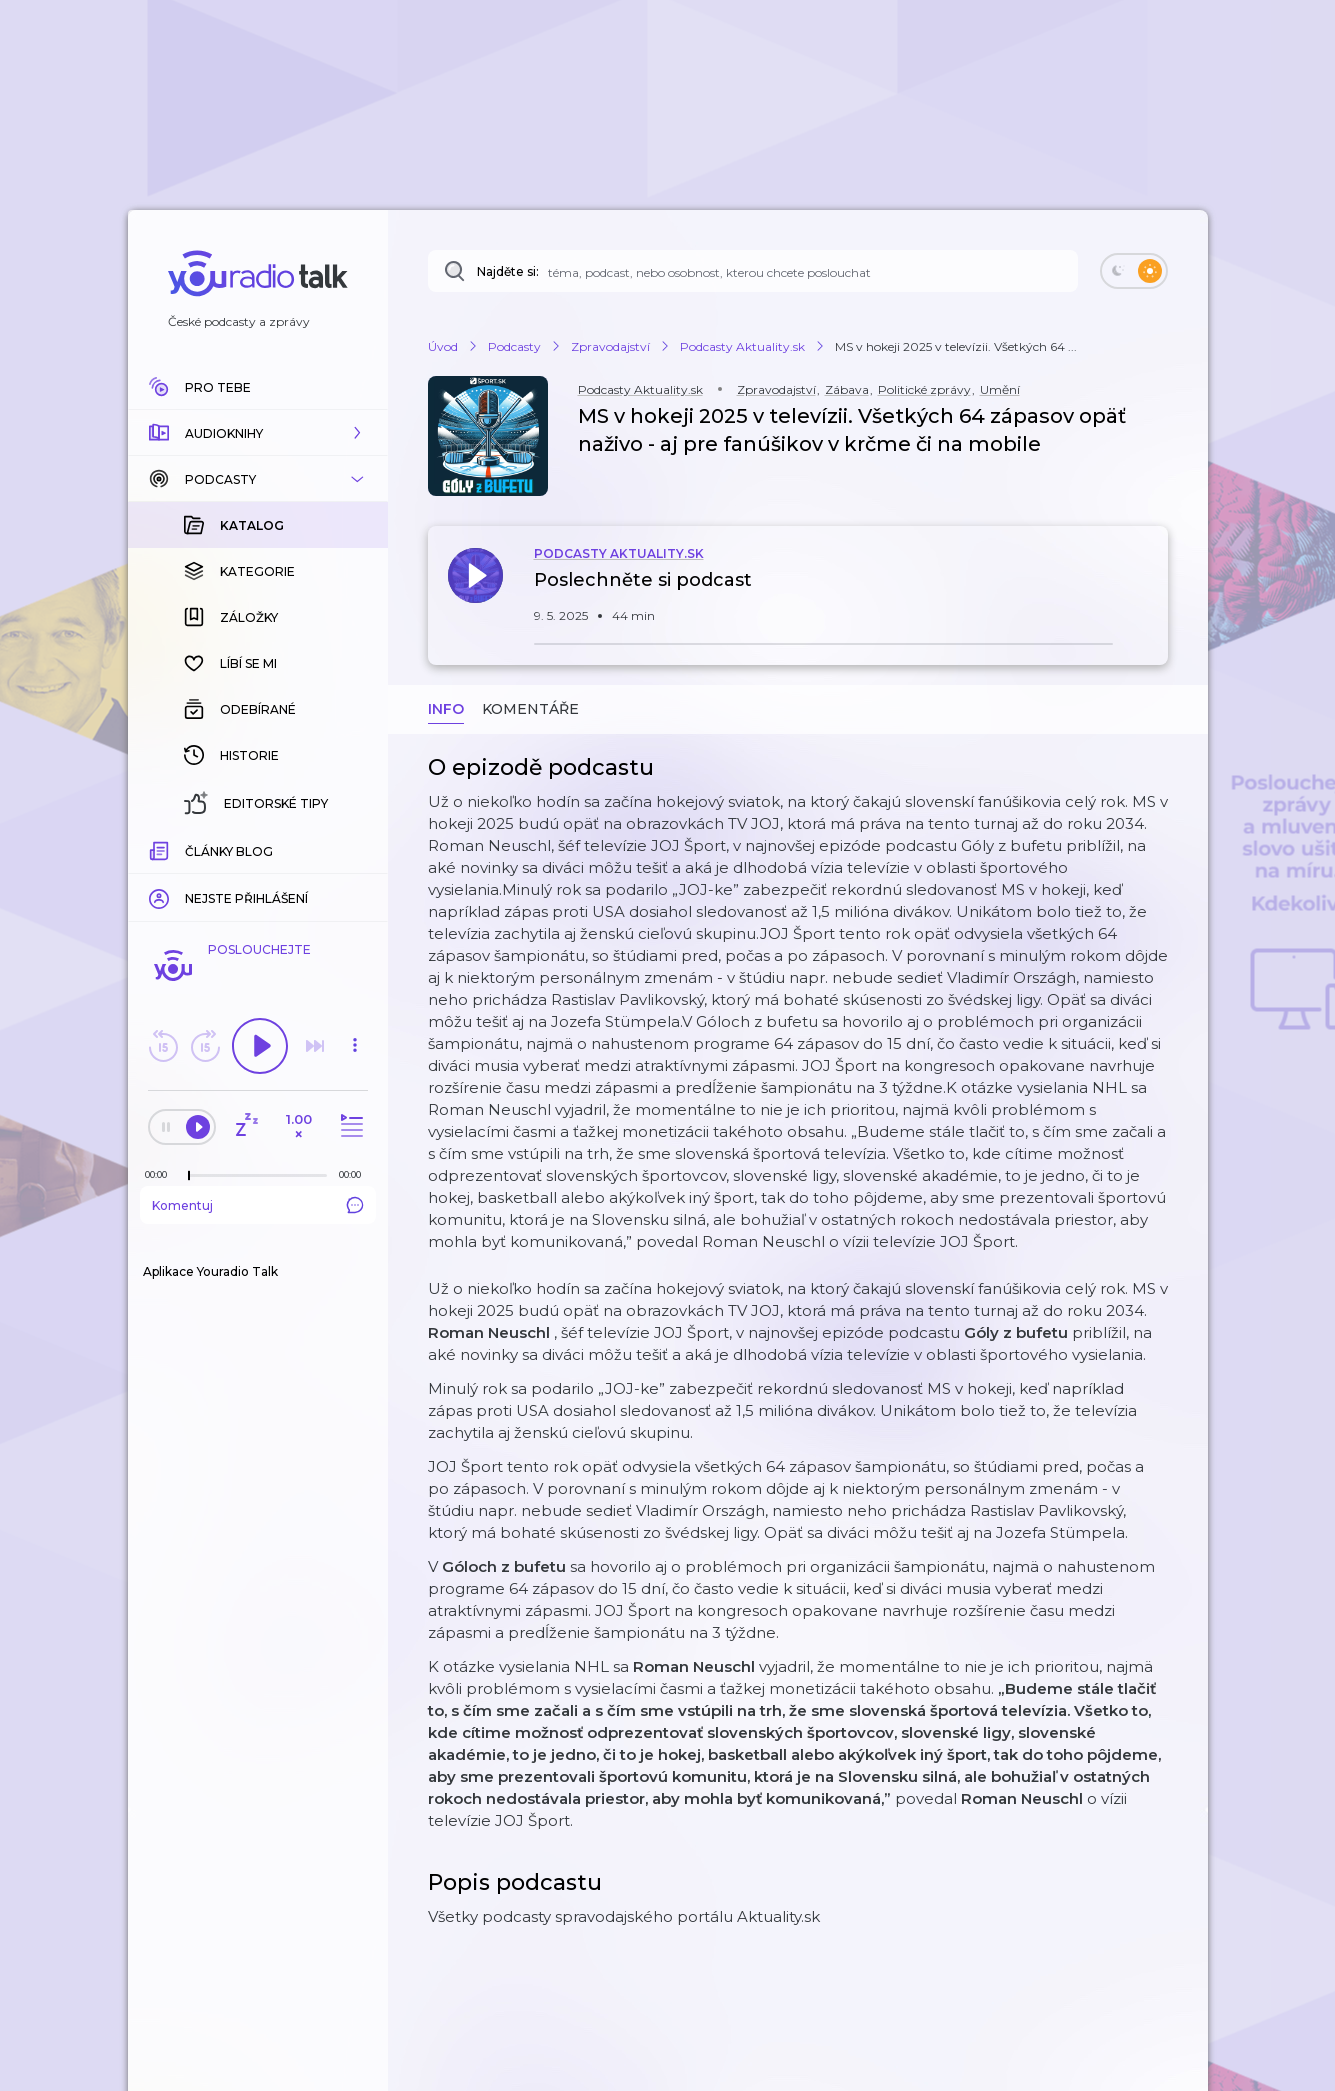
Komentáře (530, 709)
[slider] (189, 1176)
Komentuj (258, 1205)
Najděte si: (508, 271)
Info (446, 709)
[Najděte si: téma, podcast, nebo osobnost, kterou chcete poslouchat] (753, 271)
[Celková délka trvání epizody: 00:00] (355, 1174)
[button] (258, 433)
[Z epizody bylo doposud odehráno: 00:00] (161, 1174)
